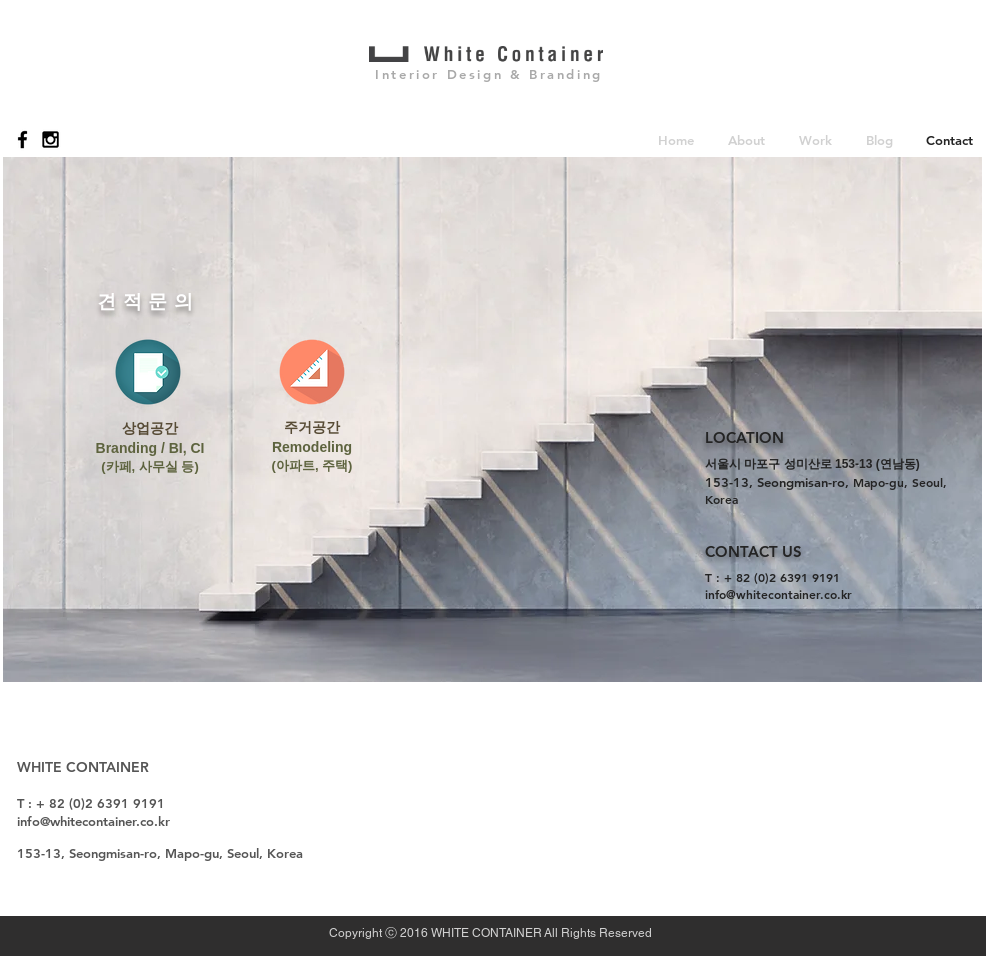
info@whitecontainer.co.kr (778, 594)
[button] (746, 139)
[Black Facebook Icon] (22, 139)
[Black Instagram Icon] (50, 139)
